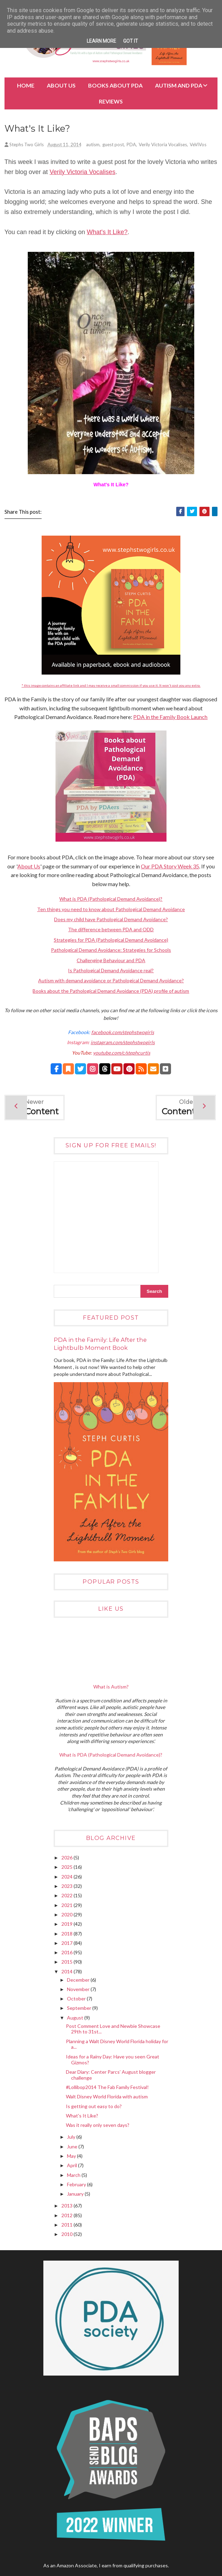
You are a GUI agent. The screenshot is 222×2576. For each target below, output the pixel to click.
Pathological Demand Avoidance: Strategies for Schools (111, 951)
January (76, 2195)
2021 (67, 1906)
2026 (67, 1859)
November (79, 1990)
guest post (113, 146)
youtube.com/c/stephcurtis (121, 1054)
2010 (67, 2235)
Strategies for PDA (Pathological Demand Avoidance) (111, 941)
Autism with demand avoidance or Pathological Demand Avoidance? (111, 982)
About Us (61, 85)
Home (25, 85)
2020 (67, 1916)
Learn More (101, 41)
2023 (67, 1887)
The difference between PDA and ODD (111, 931)
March (74, 2176)
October (77, 2000)
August (75, 2019)
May (72, 2157)
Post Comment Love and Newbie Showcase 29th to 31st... (113, 2030)
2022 (67, 1897)
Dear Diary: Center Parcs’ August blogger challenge (111, 2076)
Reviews (111, 101)
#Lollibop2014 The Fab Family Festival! (107, 2088)
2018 (67, 1935)
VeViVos (198, 146)
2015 (67, 1963)
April (72, 2167)
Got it (130, 41)
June (72, 2148)
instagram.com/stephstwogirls (123, 1044)
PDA (131, 146)
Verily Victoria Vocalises (163, 146)
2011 (67, 2226)
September (79, 2009)
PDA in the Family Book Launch (170, 718)
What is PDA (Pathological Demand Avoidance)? (110, 900)
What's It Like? (107, 233)
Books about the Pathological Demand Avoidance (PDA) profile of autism (111, 992)
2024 (67, 1878)
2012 (67, 2217)
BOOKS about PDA (115, 85)
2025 (67, 1868)
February (77, 2186)
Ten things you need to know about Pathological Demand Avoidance (111, 910)
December (79, 1981)
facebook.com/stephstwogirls (122, 1034)
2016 (67, 1954)
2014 (67, 1973)
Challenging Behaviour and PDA (111, 961)
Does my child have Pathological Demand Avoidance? (111, 921)
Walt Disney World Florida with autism (107, 2098)
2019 (67, 1925)
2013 (67, 2207)
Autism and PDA (178, 85)
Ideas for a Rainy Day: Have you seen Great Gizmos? (112, 2061)
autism (93, 146)
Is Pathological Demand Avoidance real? (111, 972)
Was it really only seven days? (97, 2126)
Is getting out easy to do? (94, 2107)
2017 (67, 1944)
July (71, 2138)
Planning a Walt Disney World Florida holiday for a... (117, 2045)
